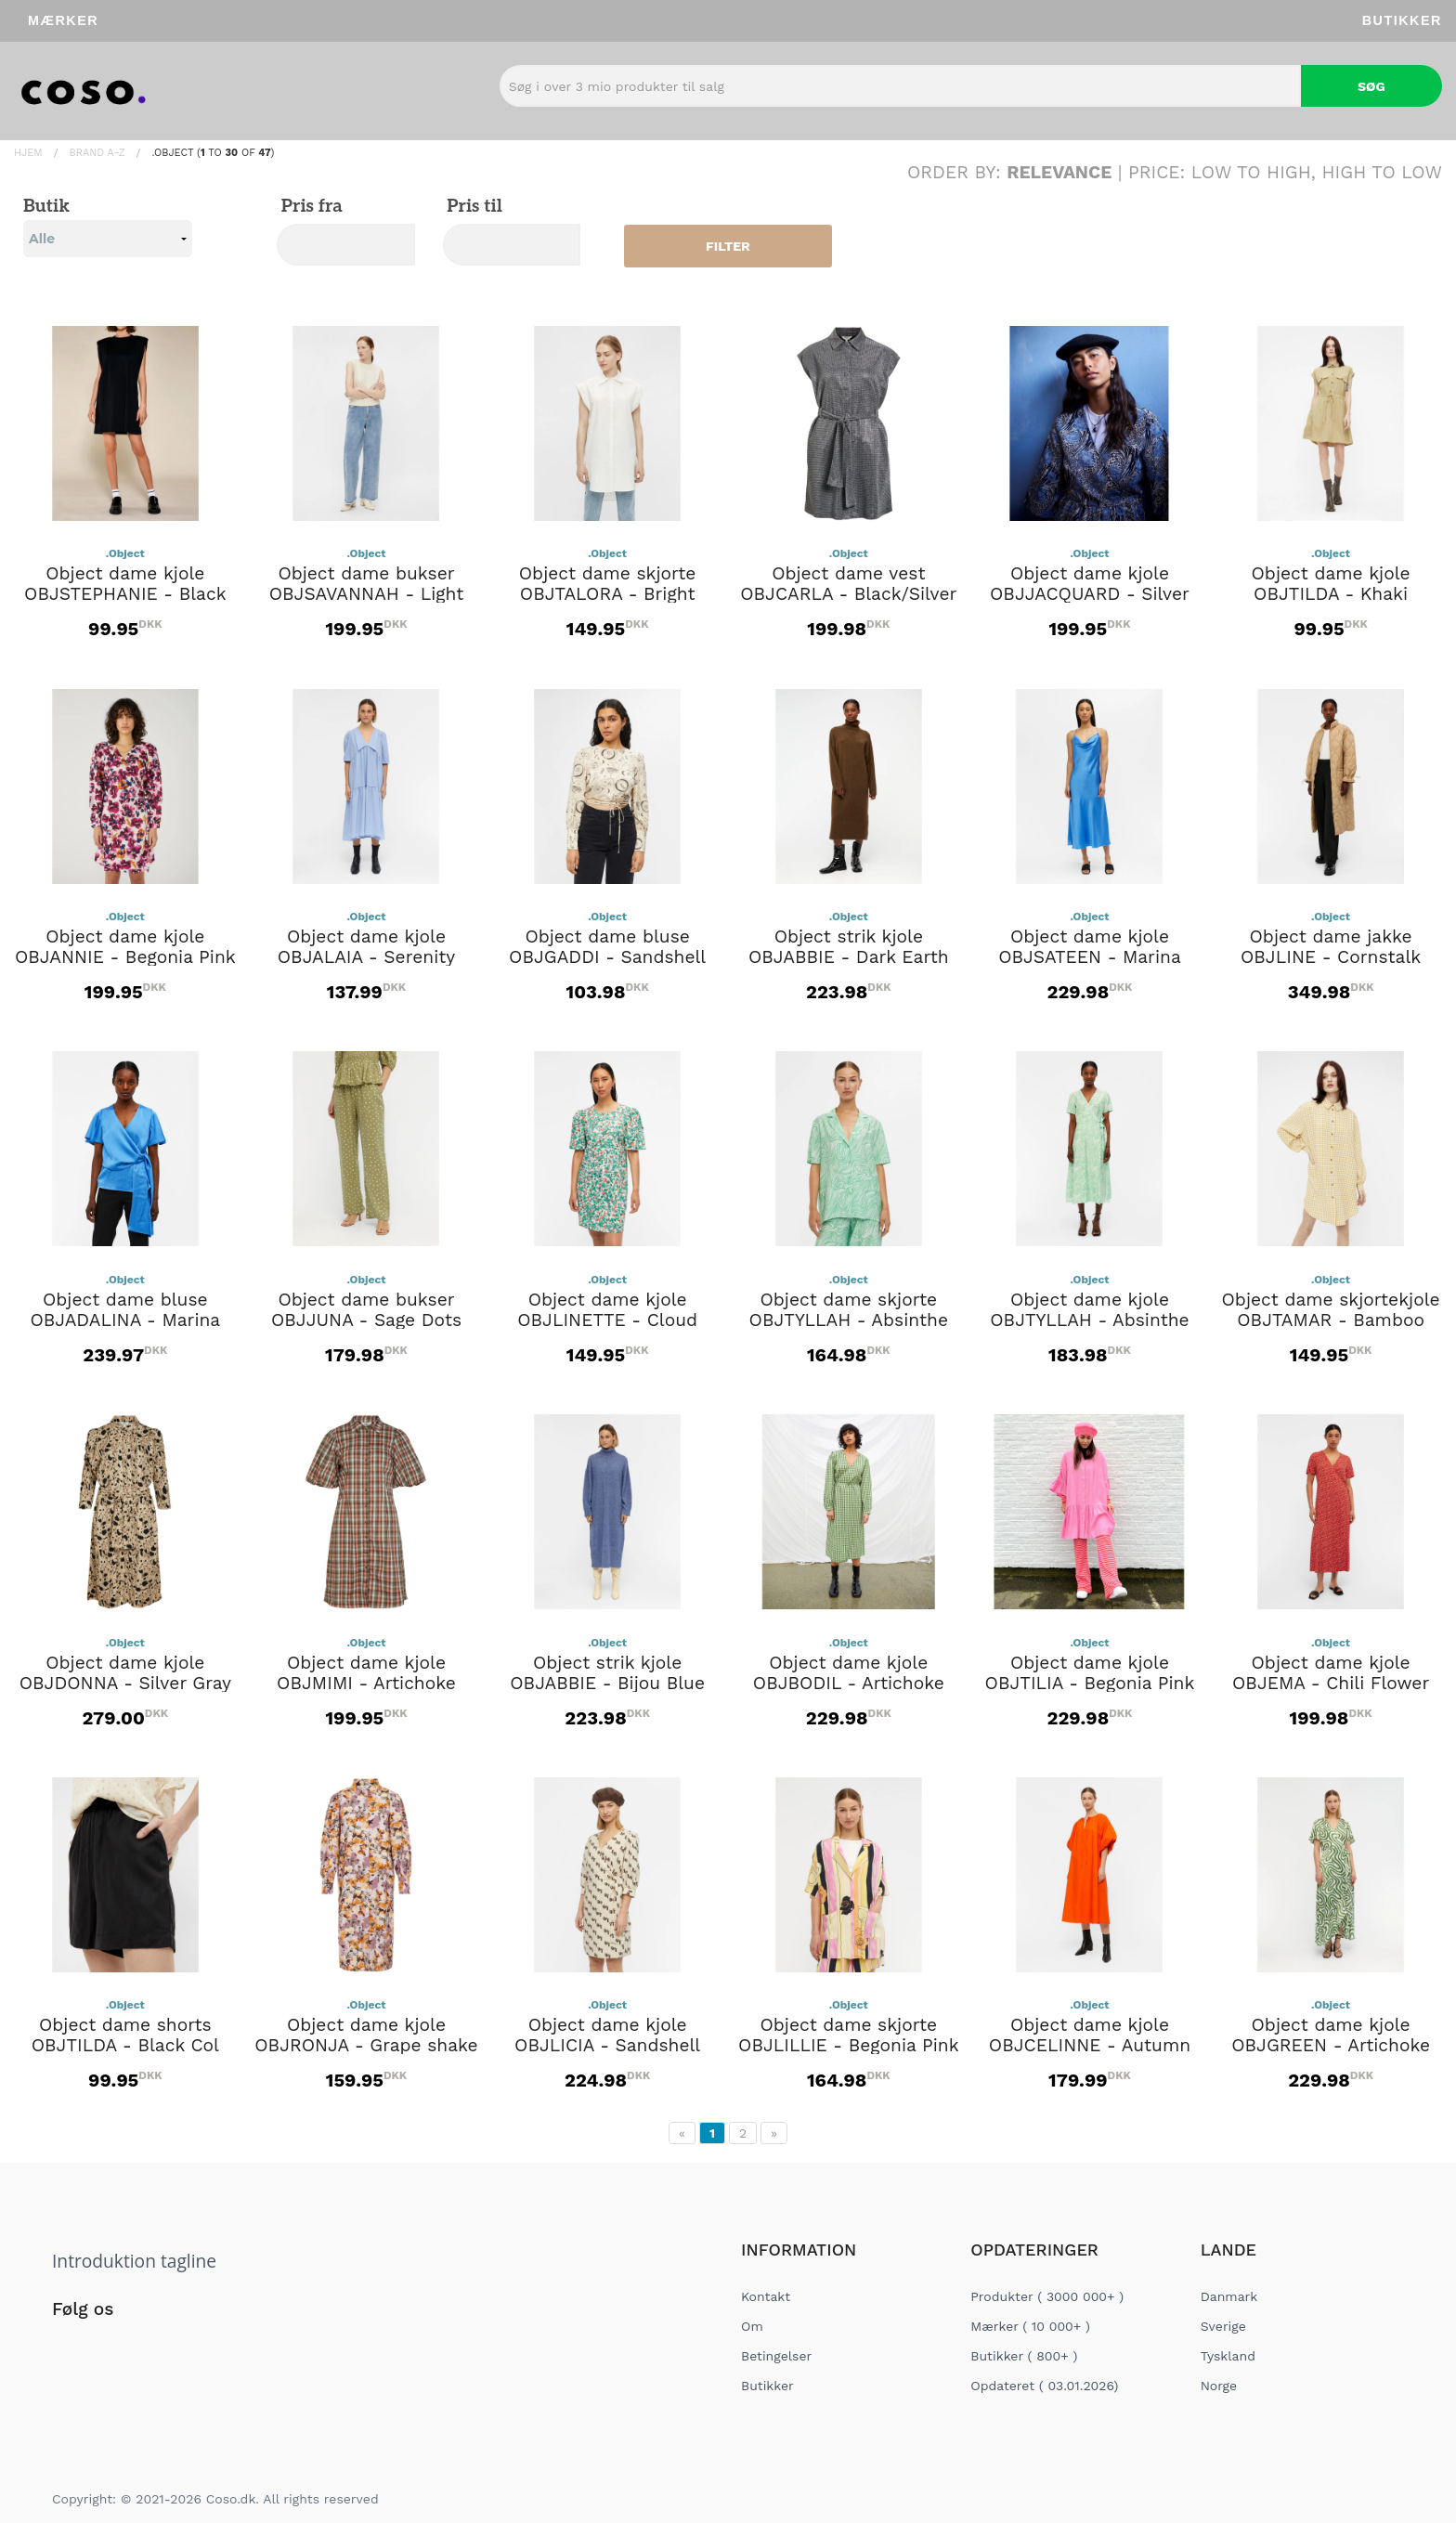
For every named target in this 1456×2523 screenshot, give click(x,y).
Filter (728, 246)
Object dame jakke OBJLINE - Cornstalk (1331, 947)
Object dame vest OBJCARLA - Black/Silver (848, 584)
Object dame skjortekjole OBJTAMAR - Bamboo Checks (1331, 1320)
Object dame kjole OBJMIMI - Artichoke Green (366, 1683)
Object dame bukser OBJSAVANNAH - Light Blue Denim (366, 594)
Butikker (1402, 20)
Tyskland (1228, 2355)
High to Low (1382, 172)
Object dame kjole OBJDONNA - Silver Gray (125, 1673)
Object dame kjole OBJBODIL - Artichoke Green (848, 1683)
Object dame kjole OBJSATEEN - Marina (1089, 947)
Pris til (472, 206)
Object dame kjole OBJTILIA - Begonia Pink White (1090, 1683)
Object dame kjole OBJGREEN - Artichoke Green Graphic (1330, 2045)
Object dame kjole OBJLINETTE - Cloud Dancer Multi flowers (607, 1320)
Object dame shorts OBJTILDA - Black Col (125, 2035)
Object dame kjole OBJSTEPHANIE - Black (125, 584)
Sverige (1223, 2326)
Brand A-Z (97, 153)
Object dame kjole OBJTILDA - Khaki (1331, 584)
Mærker (63, 20)
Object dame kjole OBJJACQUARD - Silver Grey (1090, 594)
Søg (1371, 86)
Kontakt (765, 2296)
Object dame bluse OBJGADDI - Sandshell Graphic (607, 957)
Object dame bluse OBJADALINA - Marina (125, 1310)
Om (752, 2326)
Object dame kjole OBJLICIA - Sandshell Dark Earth (607, 2045)
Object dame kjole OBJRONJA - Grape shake (365, 2035)
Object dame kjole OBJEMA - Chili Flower (1330, 1673)
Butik (107, 227)
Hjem (28, 153)
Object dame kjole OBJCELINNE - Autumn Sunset (1089, 2045)
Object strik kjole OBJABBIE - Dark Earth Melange (848, 957)
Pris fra (310, 206)
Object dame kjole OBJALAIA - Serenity (366, 947)
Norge (1219, 2385)
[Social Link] (68, 2347)
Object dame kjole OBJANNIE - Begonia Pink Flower (125, 957)
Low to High (1251, 172)
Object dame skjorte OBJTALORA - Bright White (607, 594)
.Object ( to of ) (212, 153)
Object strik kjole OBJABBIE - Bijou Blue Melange (607, 1683)
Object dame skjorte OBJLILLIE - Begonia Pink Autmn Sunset (848, 2045)
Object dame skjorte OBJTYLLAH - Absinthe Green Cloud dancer (848, 1320)
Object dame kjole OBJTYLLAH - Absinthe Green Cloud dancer (1089, 1320)
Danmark (1229, 2296)
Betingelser (776, 2355)
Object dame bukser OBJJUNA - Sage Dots (366, 1310)
